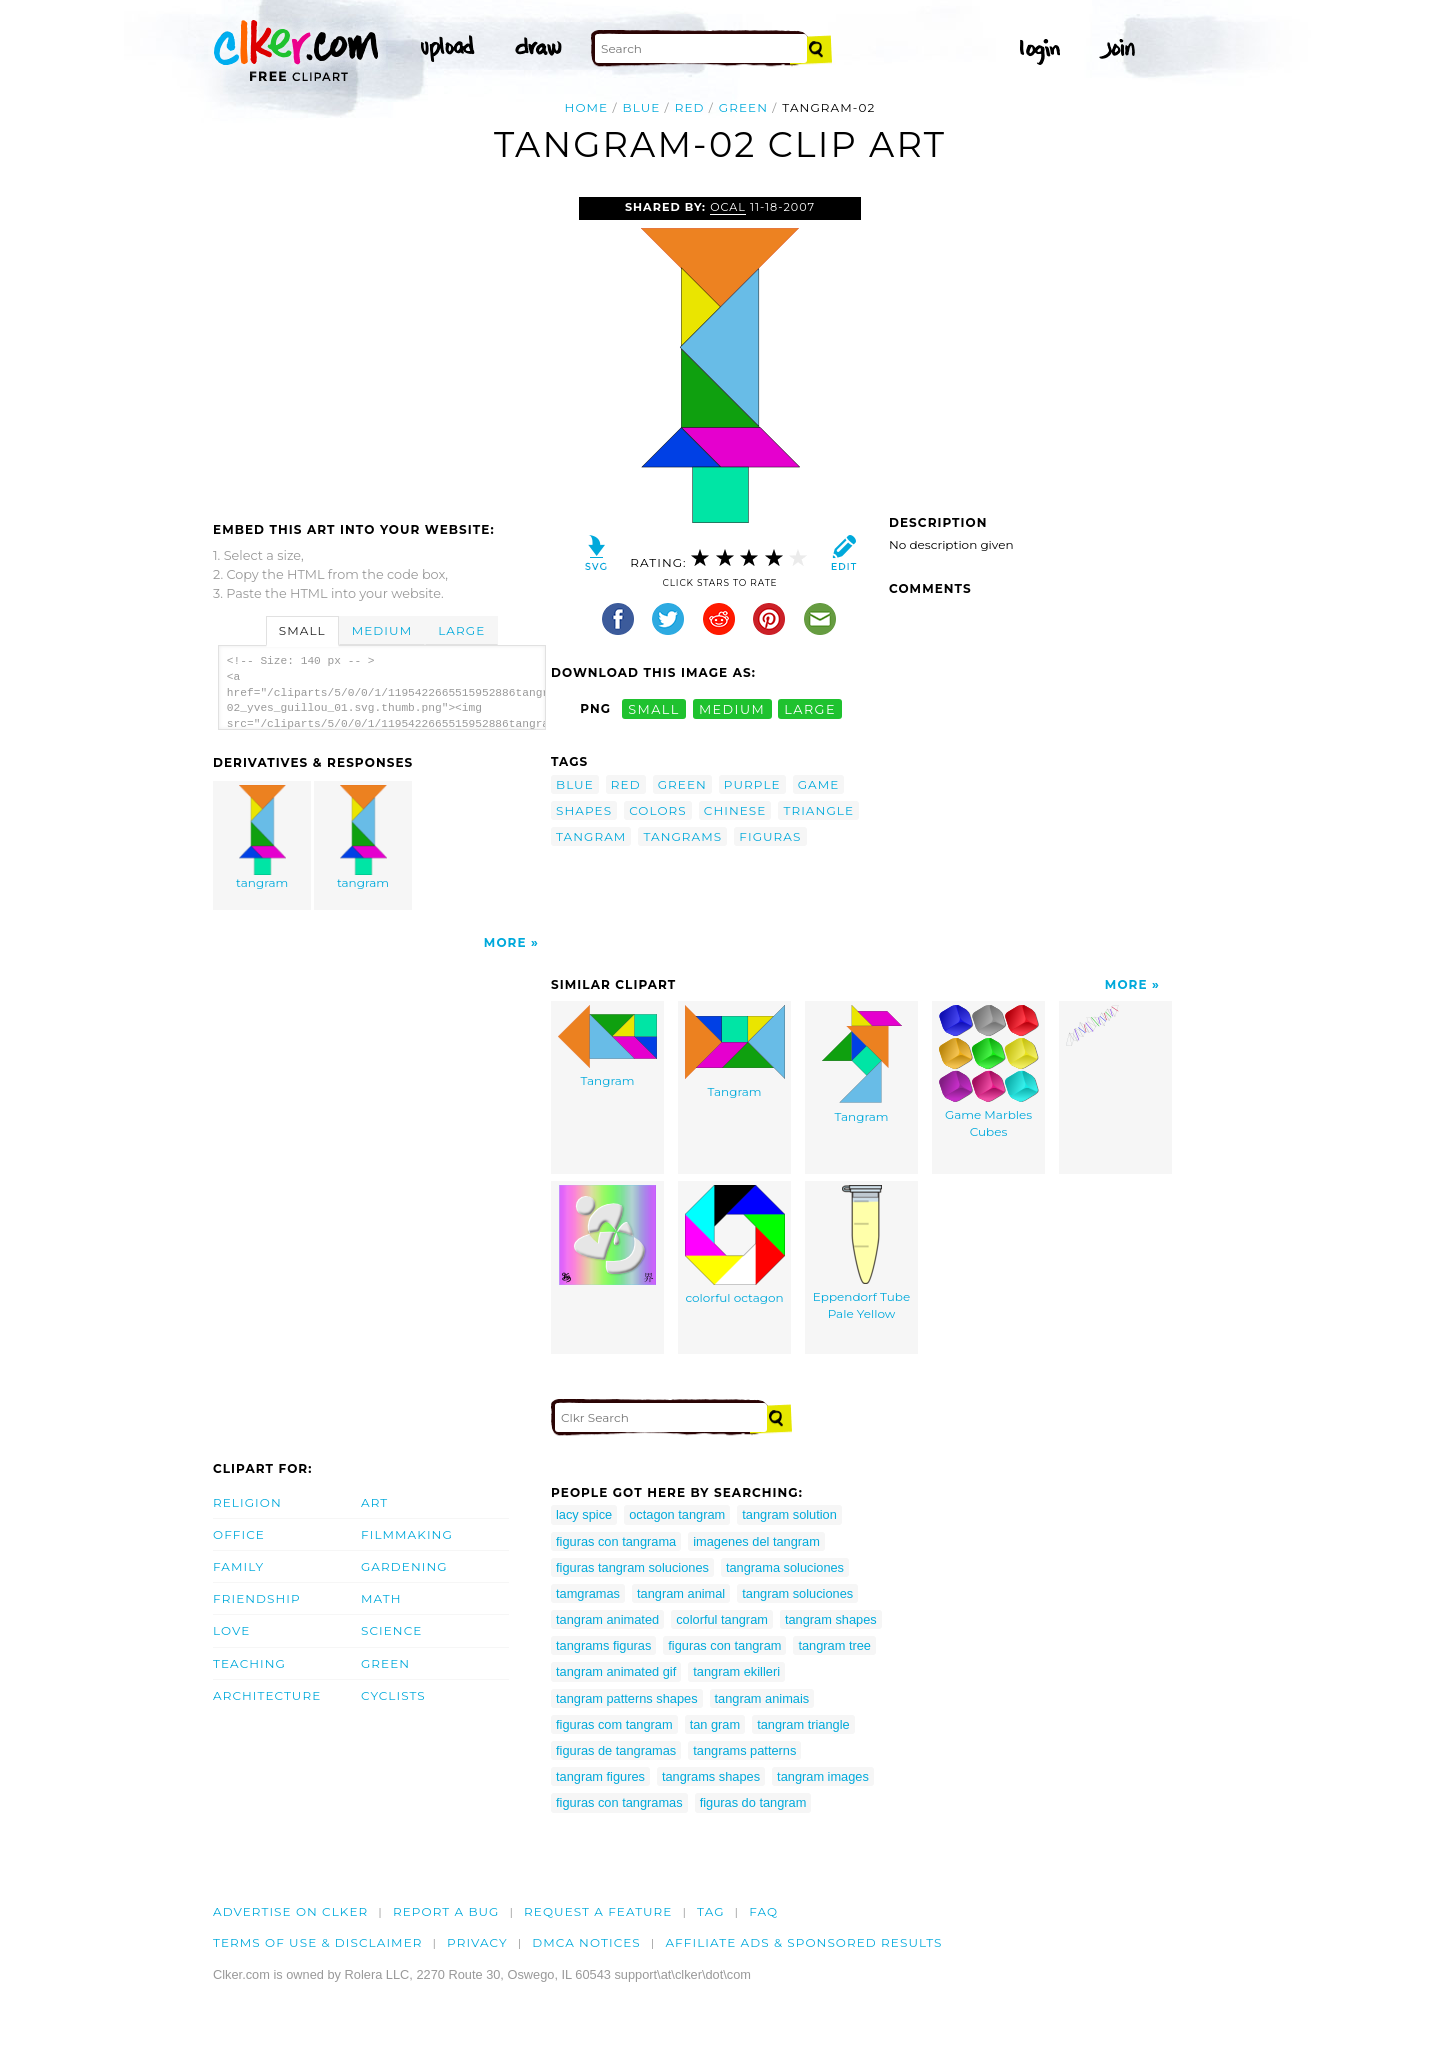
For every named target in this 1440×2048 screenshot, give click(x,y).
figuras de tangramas (616, 1750)
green (743, 107)
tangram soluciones (797, 1593)
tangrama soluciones (785, 1567)
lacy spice (584, 1514)
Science (391, 1630)
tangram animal (681, 1593)
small (654, 708)
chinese (735, 810)
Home (587, 107)
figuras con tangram (724, 1645)
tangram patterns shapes (627, 1698)
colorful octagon (735, 1245)
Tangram (607, 1046)
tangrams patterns (744, 1750)
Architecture (267, 1695)
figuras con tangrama (616, 1541)
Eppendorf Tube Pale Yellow (862, 1253)
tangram (263, 837)
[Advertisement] (381, 347)
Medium (382, 630)
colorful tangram (722, 1619)
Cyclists (393, 1695)
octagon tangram (677, 1514)
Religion (247, 1502)
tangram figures (600, 1776)
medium (732, 708)
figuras (770, 836)
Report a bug (446, 1911)
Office (239, 1534)
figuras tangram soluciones (632, 1567)
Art (374, 1502)
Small (302, 630)
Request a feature (598, 1911)
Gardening (404, 1566)
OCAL (728, 207)
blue (642, 107)
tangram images (823, 1776)
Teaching (249, 1663)
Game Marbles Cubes (989, 1072)
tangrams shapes (711, 1776)
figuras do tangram (753, 1802)
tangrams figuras (603, 1645)
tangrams (682, 836)
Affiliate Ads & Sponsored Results (803, 1942)
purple (752, 784)
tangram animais (762, 1698)
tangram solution (789, 1514)
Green (385, 1663)
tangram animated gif (616, 1671)
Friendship (257, 1598)
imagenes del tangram (756, 1541)
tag (710, 1911)
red (690, 107)
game (819, 784)
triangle (818, 810)
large (810, 708)
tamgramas (588, 1593)
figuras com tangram (614, 1724)
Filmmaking (407, 1534)
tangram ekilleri (736, 1671)
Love (231, 1630)
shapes (584, 810)
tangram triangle (803, 1724)
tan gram (715, 1724)
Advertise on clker (290, 1911)
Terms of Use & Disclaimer (318, 1942)
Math (381, 1598)
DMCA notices (586, 1942)
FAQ (763, 1911)
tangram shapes (831, 1619)
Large (461, 630)
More (505, 942)
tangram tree (834, 1645)
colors (658, 810)
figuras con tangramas (619, 1802)
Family (238, 1566)
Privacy (477, 1942)
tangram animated (607, 1619)
